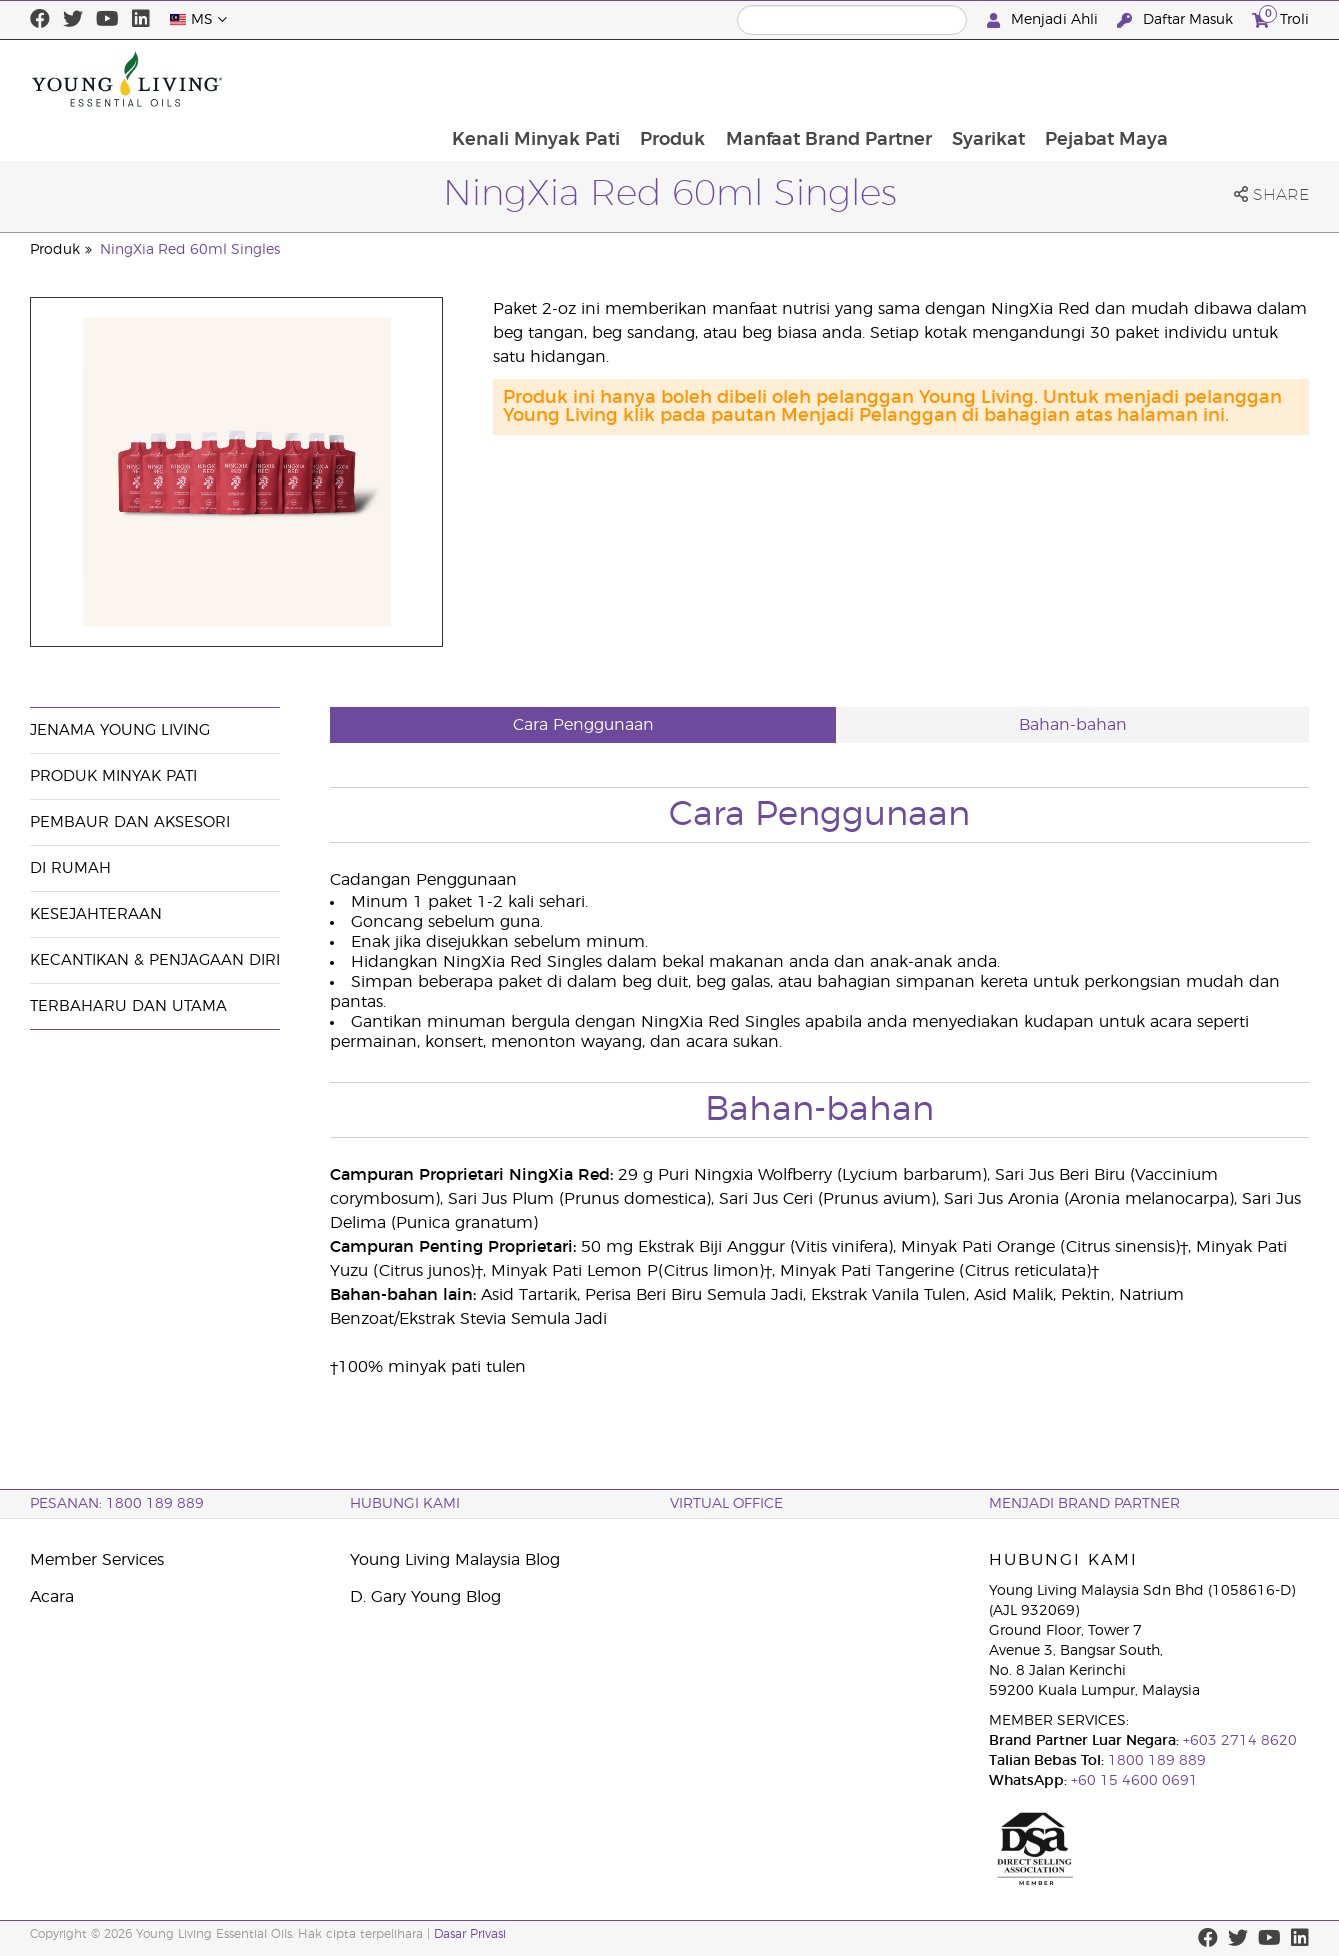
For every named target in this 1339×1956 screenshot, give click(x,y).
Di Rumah (70, 868)
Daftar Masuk (1177, 20)
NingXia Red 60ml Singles (190, 250)
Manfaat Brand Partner (955, 79)
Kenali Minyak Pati (659, 79)
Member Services (97, 1560)
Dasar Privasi (470, 1934)
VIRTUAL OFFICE (726, 1504)
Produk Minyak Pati (113, 776)
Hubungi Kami (405, 1504)
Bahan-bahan (1073, 725)
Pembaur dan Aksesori (130, 822)
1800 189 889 (1155, 1761)
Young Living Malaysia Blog (455, 1560)
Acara (52, 1597)
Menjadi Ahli (1044, 20)
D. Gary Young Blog (425, 1597)
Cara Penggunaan (583, 725)
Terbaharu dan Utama (128, 1006)
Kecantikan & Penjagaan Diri (155, 960)
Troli (1280, 17)
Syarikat (1116, 79)
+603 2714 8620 (1238, 1741)
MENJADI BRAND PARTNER (1084, 1504)
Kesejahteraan (96, 914)
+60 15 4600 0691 (1134, 1781)
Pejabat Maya (1236, 79)
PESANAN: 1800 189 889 (117, 1504)
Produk (797, 79)
